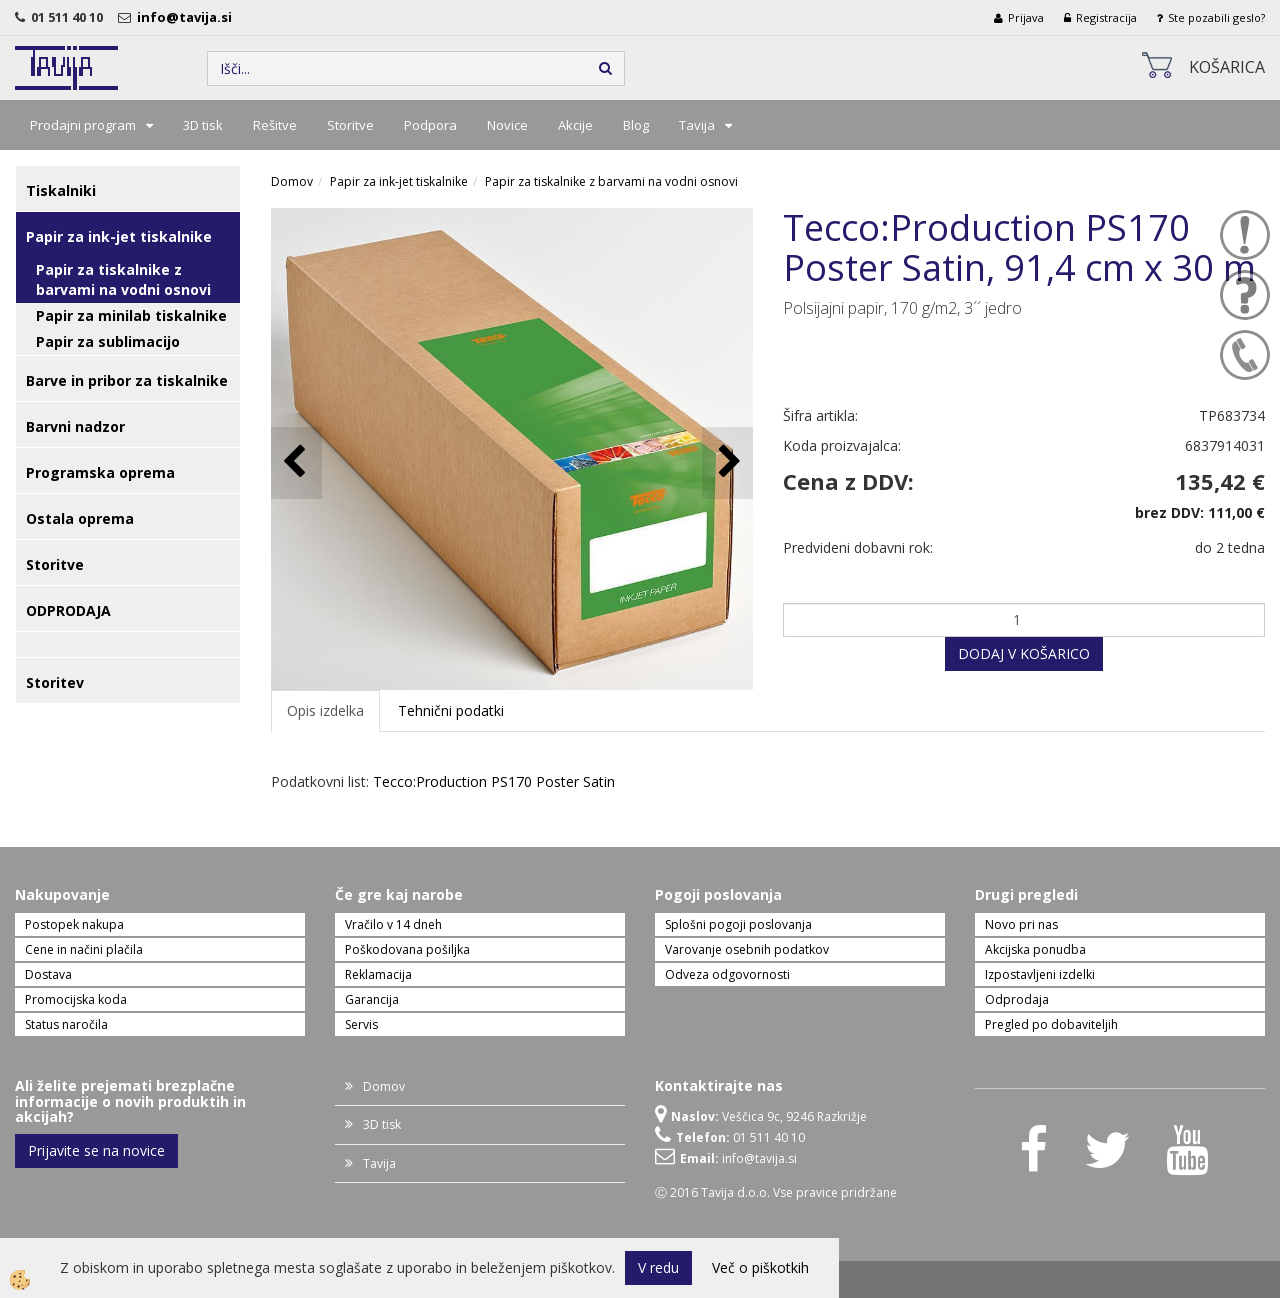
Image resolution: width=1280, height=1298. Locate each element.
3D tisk (203, 125)
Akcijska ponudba (1035, 949)
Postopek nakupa (74, 924)
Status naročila (66, 1024)
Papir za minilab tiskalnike (131, 315)
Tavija (697, 125)
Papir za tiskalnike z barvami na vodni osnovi (123, 279)
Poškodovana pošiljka (407, 949)
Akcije (575, 125)
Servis (361, 1024)
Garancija (372, 999)
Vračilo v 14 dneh (393, 924)
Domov (292, 181)
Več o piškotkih (760, 1267)
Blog (636, 125)
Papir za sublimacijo (108, 341)
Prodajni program (83, 125)
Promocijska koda (76, 999)
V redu (658, 1267)
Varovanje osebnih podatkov (747, 949)
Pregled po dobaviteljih (1051, 1024)
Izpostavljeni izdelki (1040, 974)
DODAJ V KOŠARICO (1024, 653)
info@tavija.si (187, 17)
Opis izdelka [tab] (325, 710)
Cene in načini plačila (84, 949)
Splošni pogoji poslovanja (738, 924)
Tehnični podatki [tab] (451, 710)
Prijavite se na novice (96, 1150)
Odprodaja (1017, 999)
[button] (727, 462)
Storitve (350, 125)
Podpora (430, 125)
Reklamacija (378, 974)
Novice (507, 125)
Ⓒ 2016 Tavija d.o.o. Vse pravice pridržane (776, 1192)
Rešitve (275, 125)
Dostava (48, 974)
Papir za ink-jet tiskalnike (399, 181)
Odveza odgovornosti (727, 974)
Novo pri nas (1021, 924)
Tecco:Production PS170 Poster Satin (494, 781)
